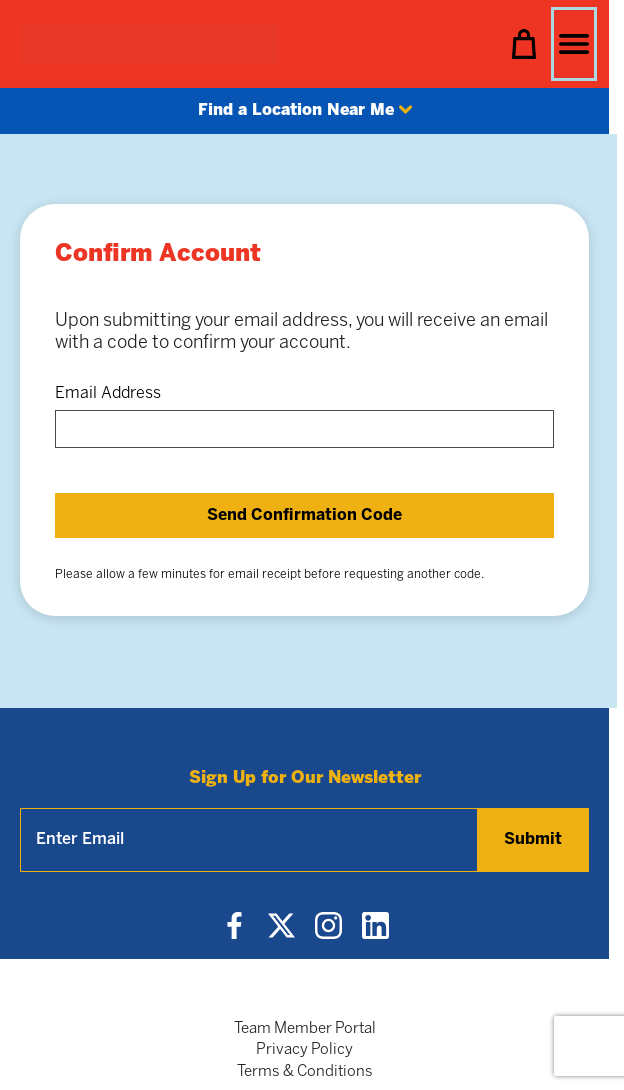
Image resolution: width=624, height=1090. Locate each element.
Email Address (108, 393)
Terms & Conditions (305, 1072)
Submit (533, 839)
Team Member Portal (305, 1029)
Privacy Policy (304, 1050)
